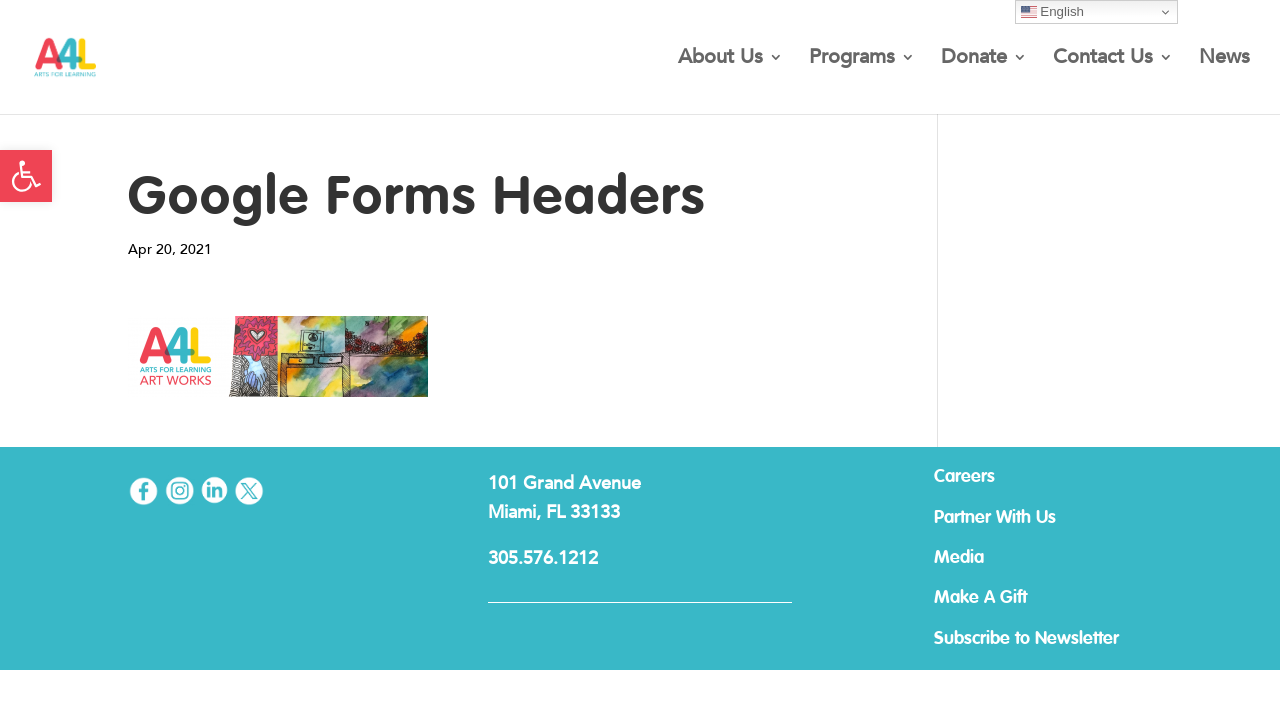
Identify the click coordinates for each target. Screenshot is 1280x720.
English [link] (1052, 12)
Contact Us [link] (1103, 60)
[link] (26, 176)
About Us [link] (720, 60)
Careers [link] (964, 477)
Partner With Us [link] (995, 518)
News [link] (1224, 60)
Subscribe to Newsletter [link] (1026, 639)
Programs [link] (852, 60)
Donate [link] (974, 60)
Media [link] (959, 558)
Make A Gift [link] (980, 598)
